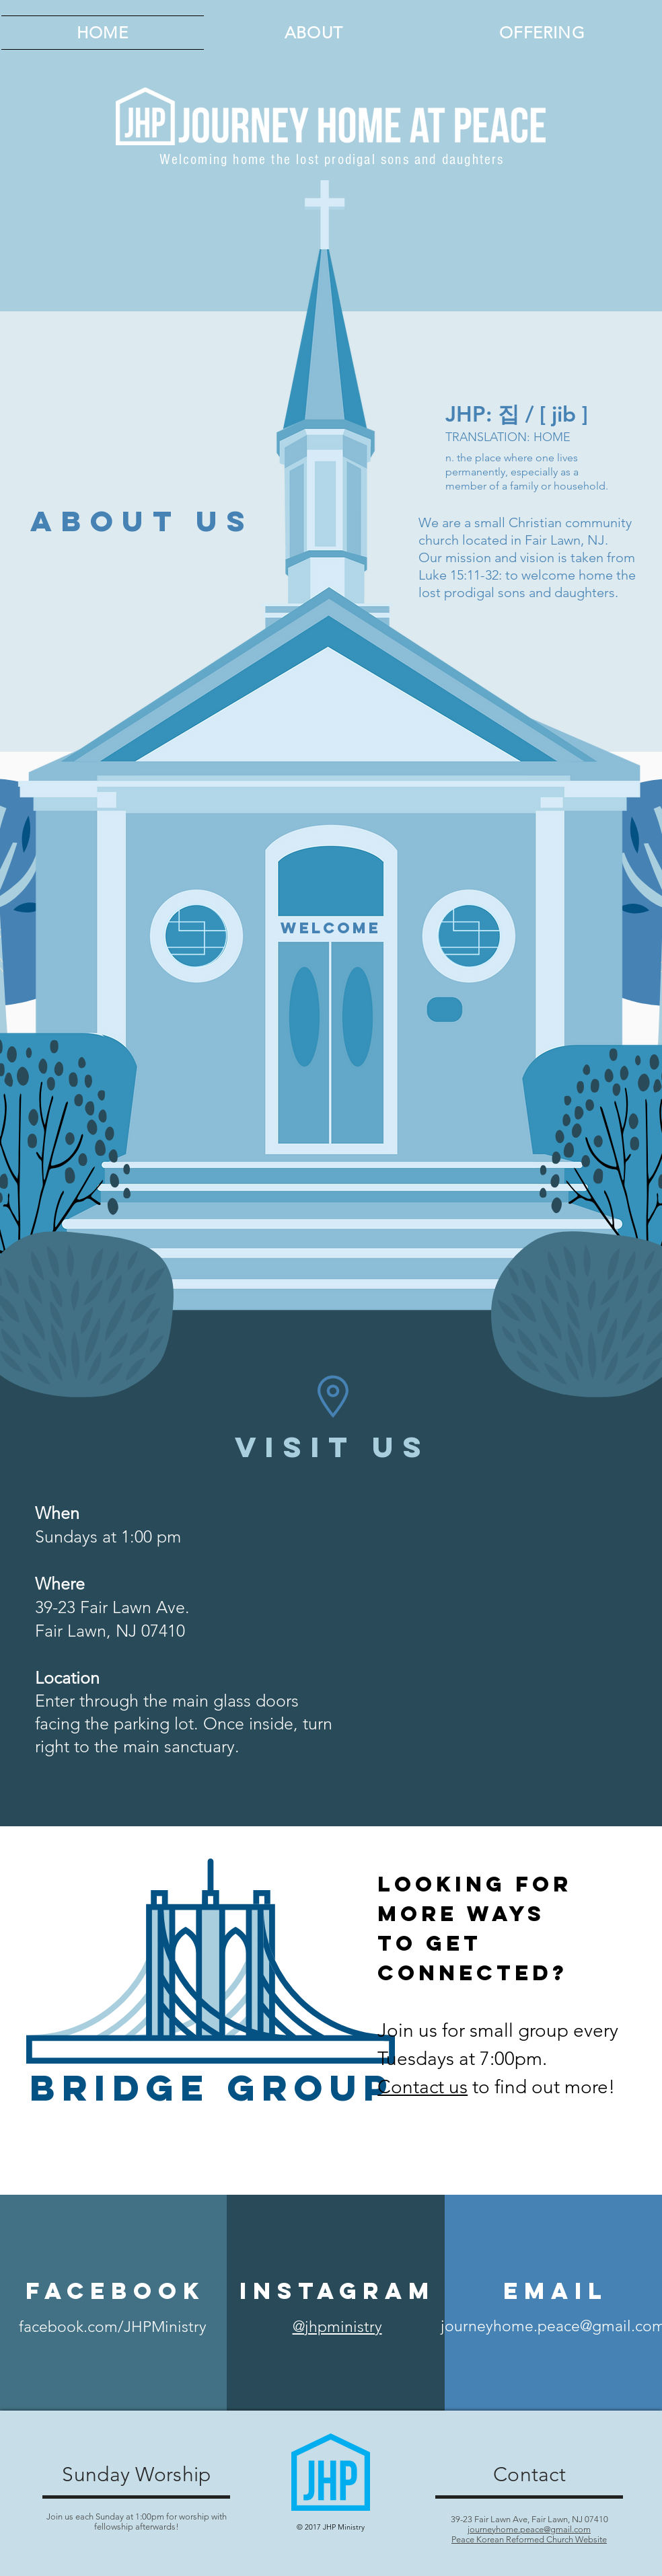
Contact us (422, 2087)
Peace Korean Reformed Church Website (529, 2539)
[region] (331, 1046)
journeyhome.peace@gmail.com (529, 2529)
